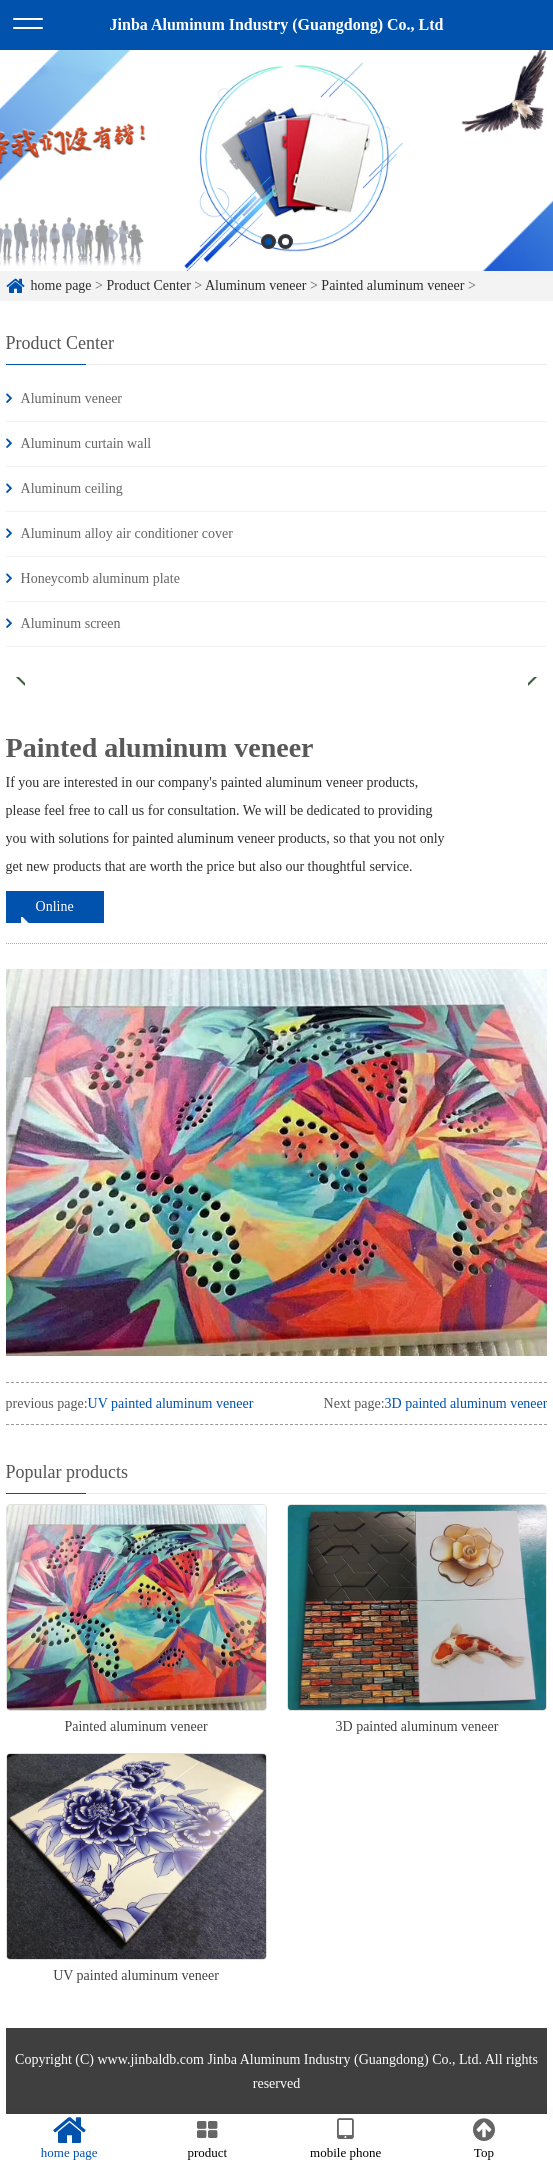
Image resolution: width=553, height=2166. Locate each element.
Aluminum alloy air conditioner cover (127, 533)
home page (61, 285)
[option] (276, 172)
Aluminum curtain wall (86, 443)
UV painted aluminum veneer (171, 1403)
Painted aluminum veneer (392, 285)
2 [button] (285, 253)
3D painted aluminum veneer (466, 1403)
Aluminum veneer (255, 285)
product (207, 2139)
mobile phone (346, 2139)
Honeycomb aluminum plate (100, 578)
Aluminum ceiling (72, 488)
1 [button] (268, 253)
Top (484, 2139)
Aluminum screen (71, 623)
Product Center (148, 285)
